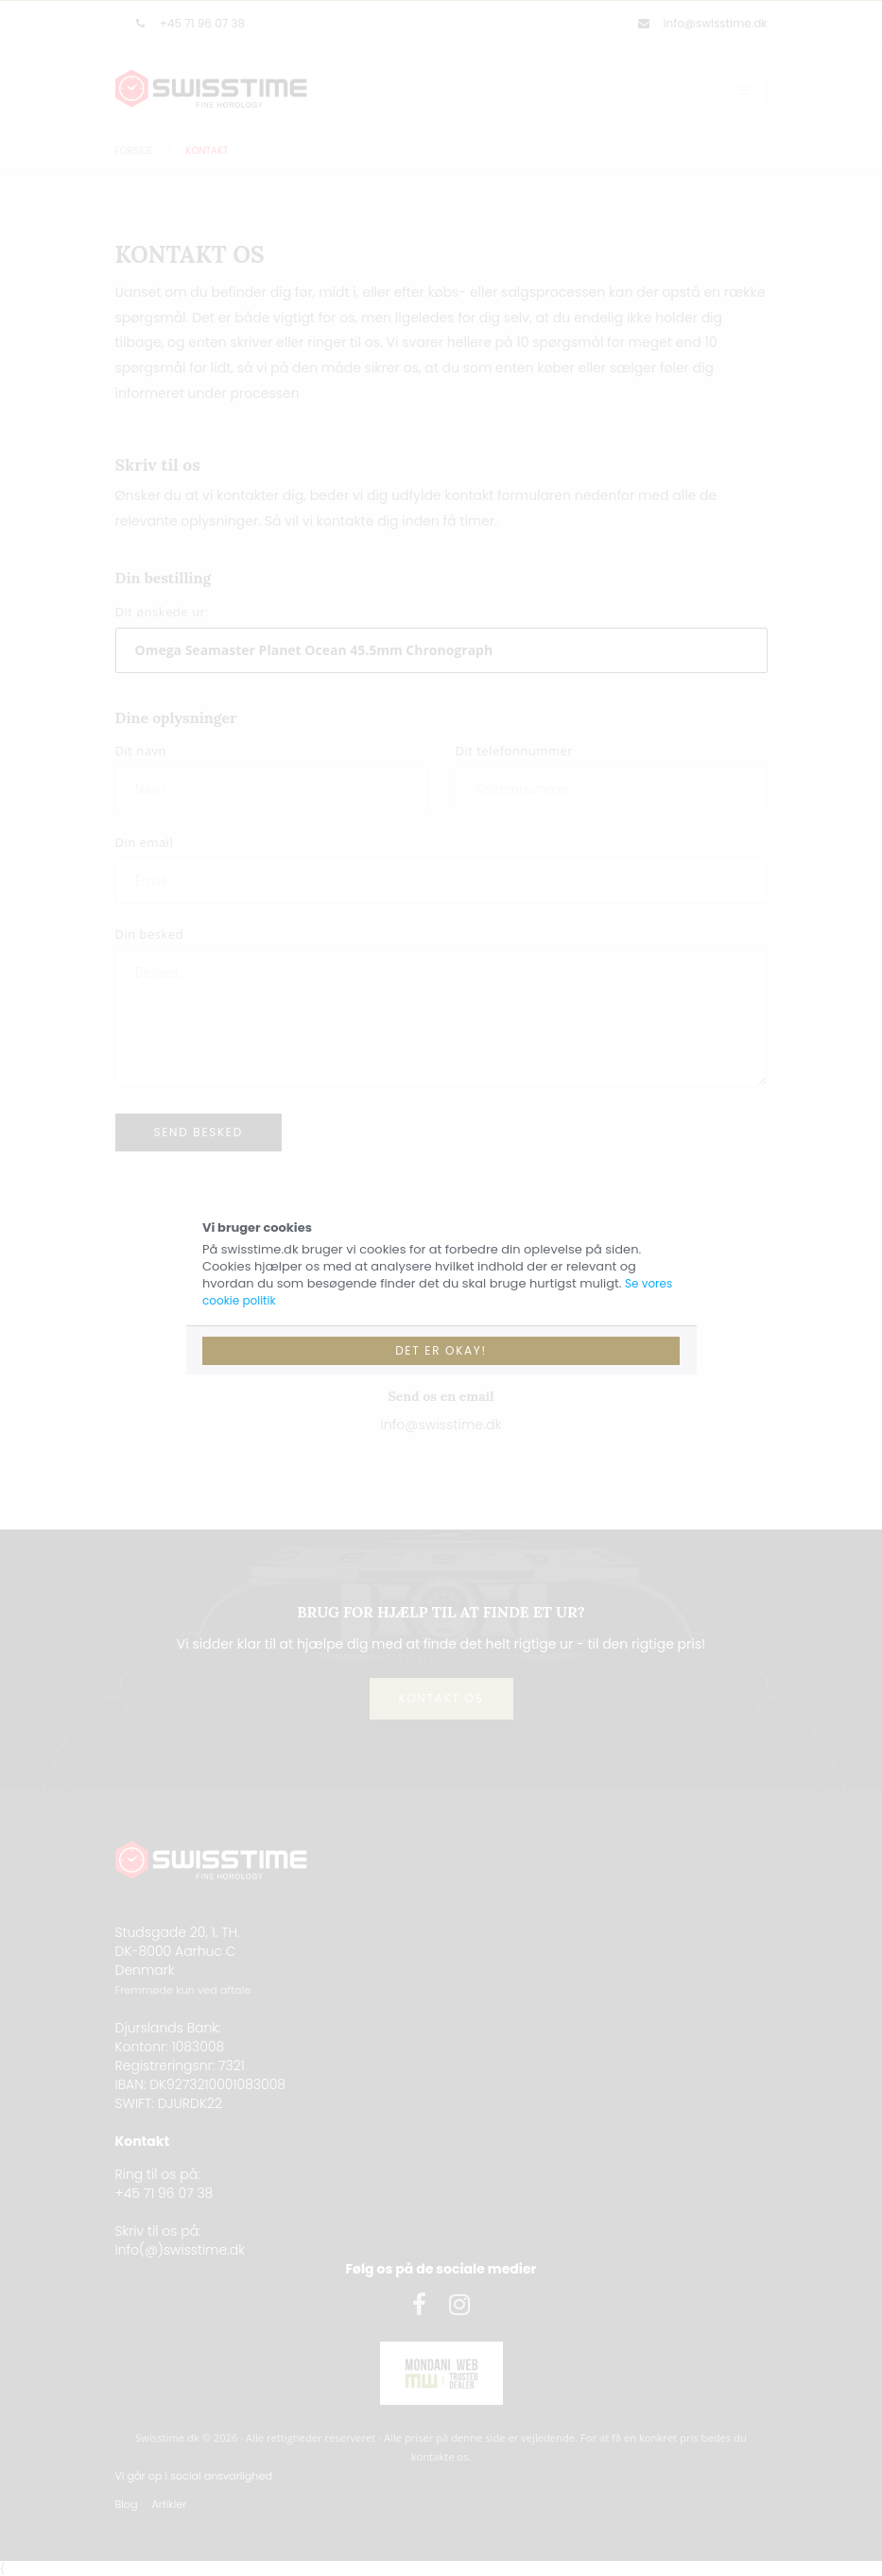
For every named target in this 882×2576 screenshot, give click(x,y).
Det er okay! (441, 1350)
